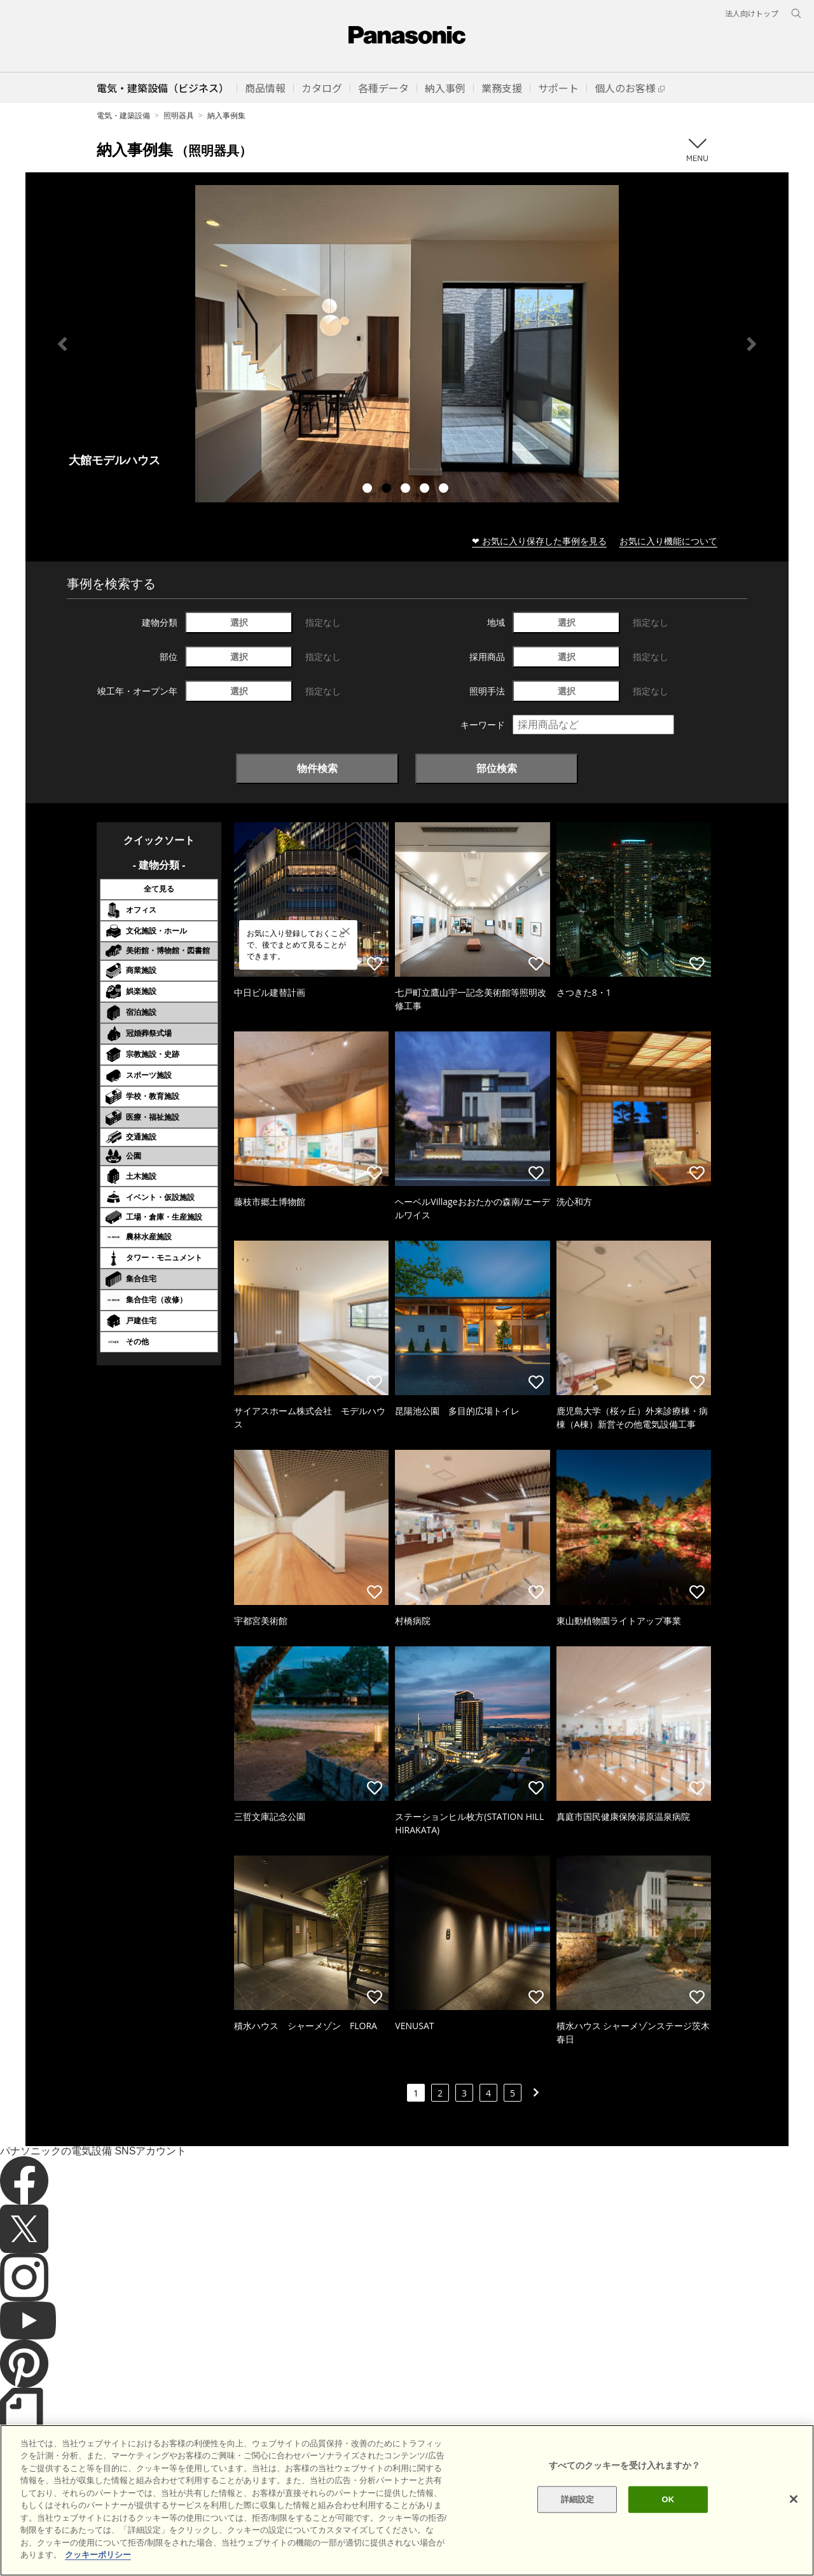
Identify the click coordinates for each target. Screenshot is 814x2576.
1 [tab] (368, 489)
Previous (62, 344)
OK (667, 2499)
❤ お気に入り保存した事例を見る (539, 541)
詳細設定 (578, 2499)
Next (751, 344)
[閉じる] (794, 2499)
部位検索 (496, 768)
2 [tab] (388, 489)
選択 (239, 622)
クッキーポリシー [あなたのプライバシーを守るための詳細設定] (98, 2554)
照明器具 (178, 115)
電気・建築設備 (123, 115)
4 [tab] (426, 489)
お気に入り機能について (668, 541)
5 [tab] (445, 489)
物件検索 (317, 768)
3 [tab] (407, 489)
